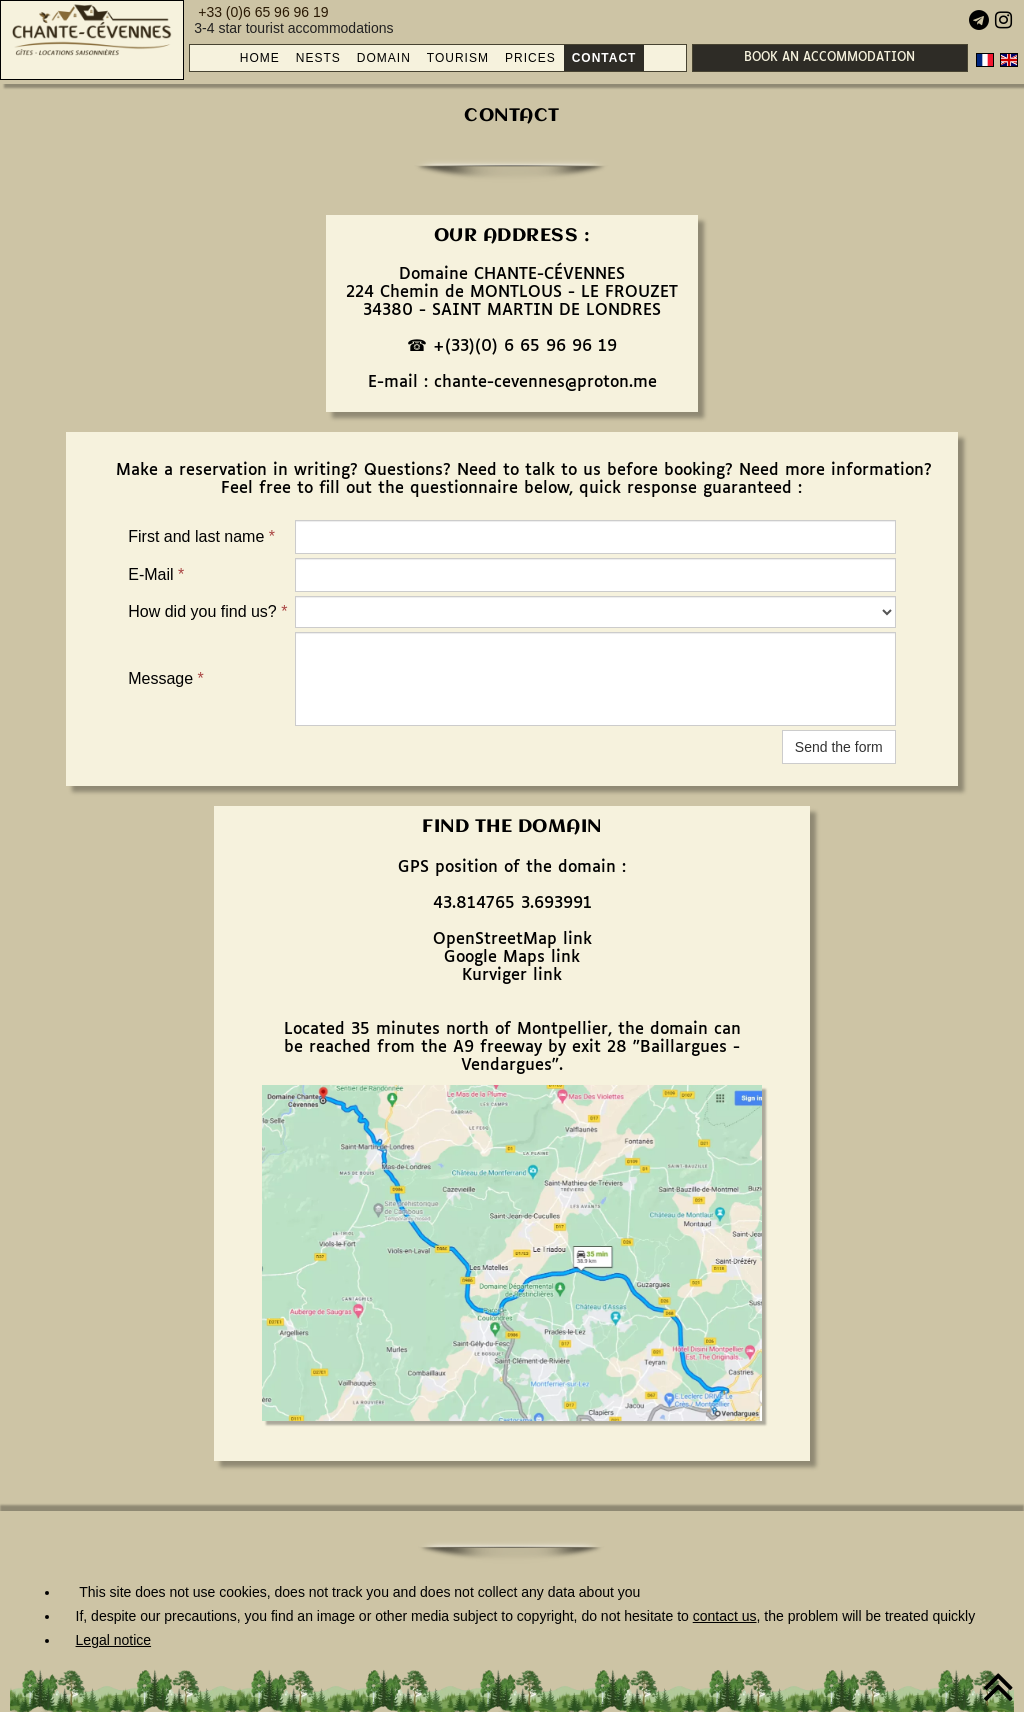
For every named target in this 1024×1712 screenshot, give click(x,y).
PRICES (530, 58)
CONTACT (604, 58)
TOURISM (458, 58)
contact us (725, 1616)
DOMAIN (384, 58)
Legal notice (114, 1640)
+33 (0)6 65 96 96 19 (263, 12)
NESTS (318, 58)
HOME (260, 58)
